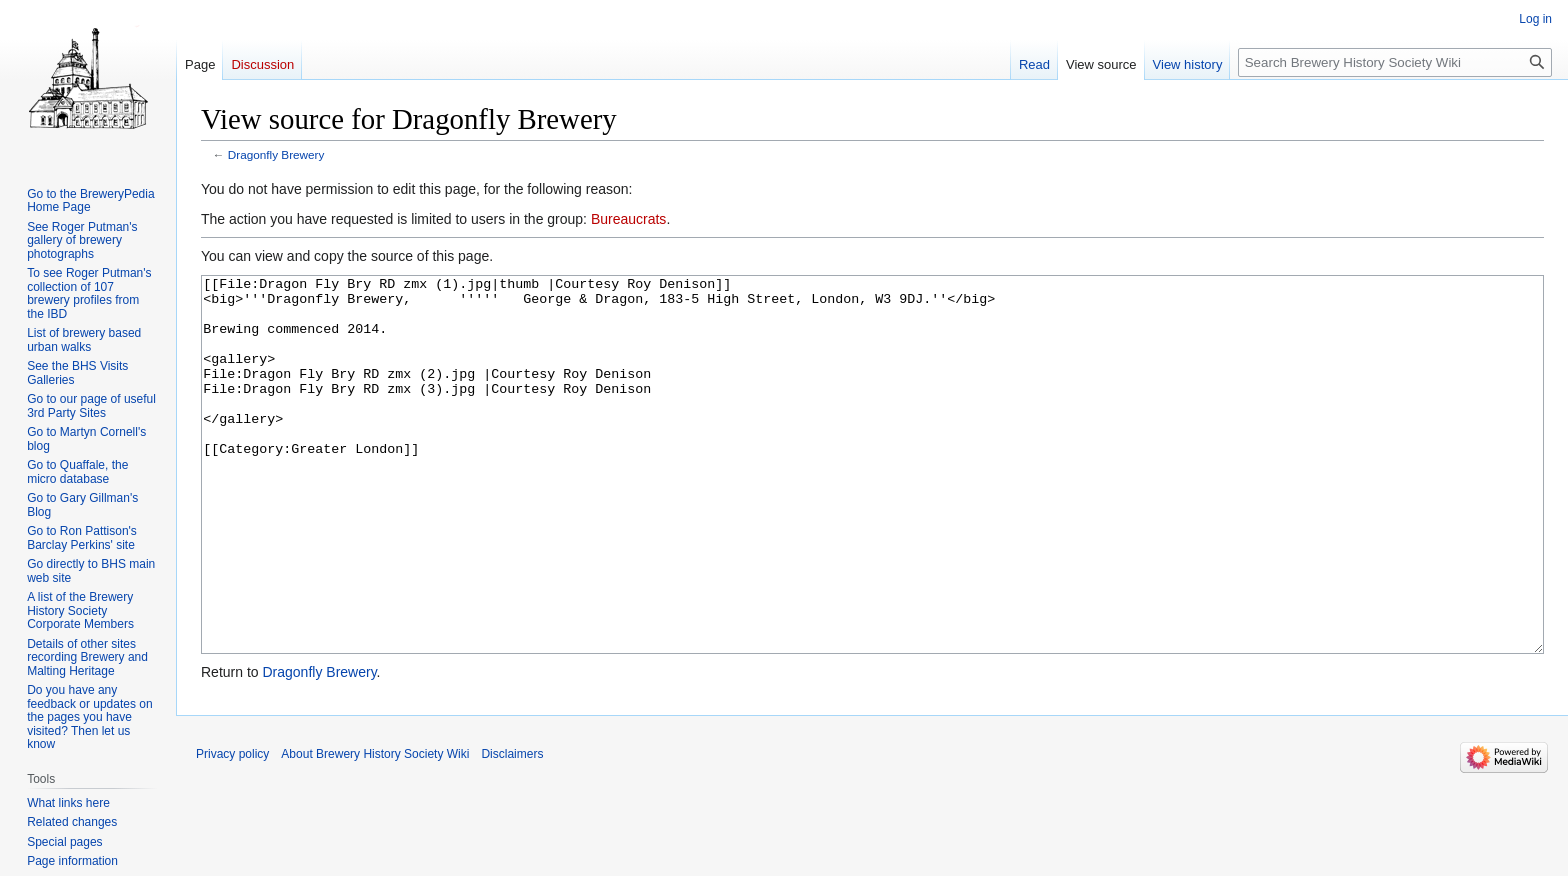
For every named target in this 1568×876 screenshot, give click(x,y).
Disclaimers (512, 829)
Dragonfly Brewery (276, 154)
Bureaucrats (628, 219)
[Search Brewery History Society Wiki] (1395, 62)
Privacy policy (232, 829)
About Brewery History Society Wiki (375, 829)
